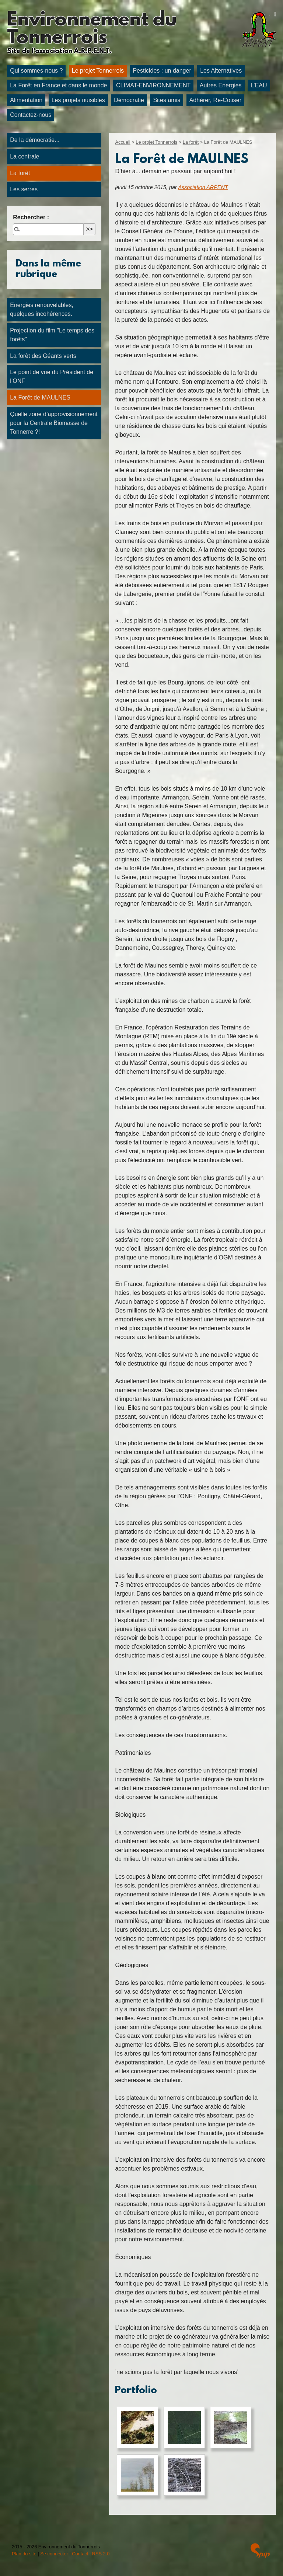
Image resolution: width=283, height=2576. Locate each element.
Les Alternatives (221, 70)
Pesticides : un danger (162, 70)
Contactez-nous (30, 115)
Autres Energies (221, 85)
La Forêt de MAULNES (40, 397)
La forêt (191, 142)
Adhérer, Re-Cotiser (215, 100)
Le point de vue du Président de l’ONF (51, 376)
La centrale (24, 156)
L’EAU (259, 85)
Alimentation (26, 100)
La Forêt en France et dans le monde (58, 85)
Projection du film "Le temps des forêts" (52, 334)
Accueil (122, 142)
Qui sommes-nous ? (36, 70)
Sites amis (166, 100)
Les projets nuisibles (78, 100)
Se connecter (54, 2553)
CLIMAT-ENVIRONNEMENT (153, 85)
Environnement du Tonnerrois (92, 29)
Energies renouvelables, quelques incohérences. (41, 309)
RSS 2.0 (101, 2553)
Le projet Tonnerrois (98, 70)
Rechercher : (31, 217)
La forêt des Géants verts (43, 356)
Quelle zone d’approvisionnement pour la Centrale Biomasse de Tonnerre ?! (53, 423)
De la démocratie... (34, 140)
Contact (80, 2553)
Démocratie (129, 100)
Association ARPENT (203, 187)
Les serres (24, 189)
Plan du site (24, 2553)
